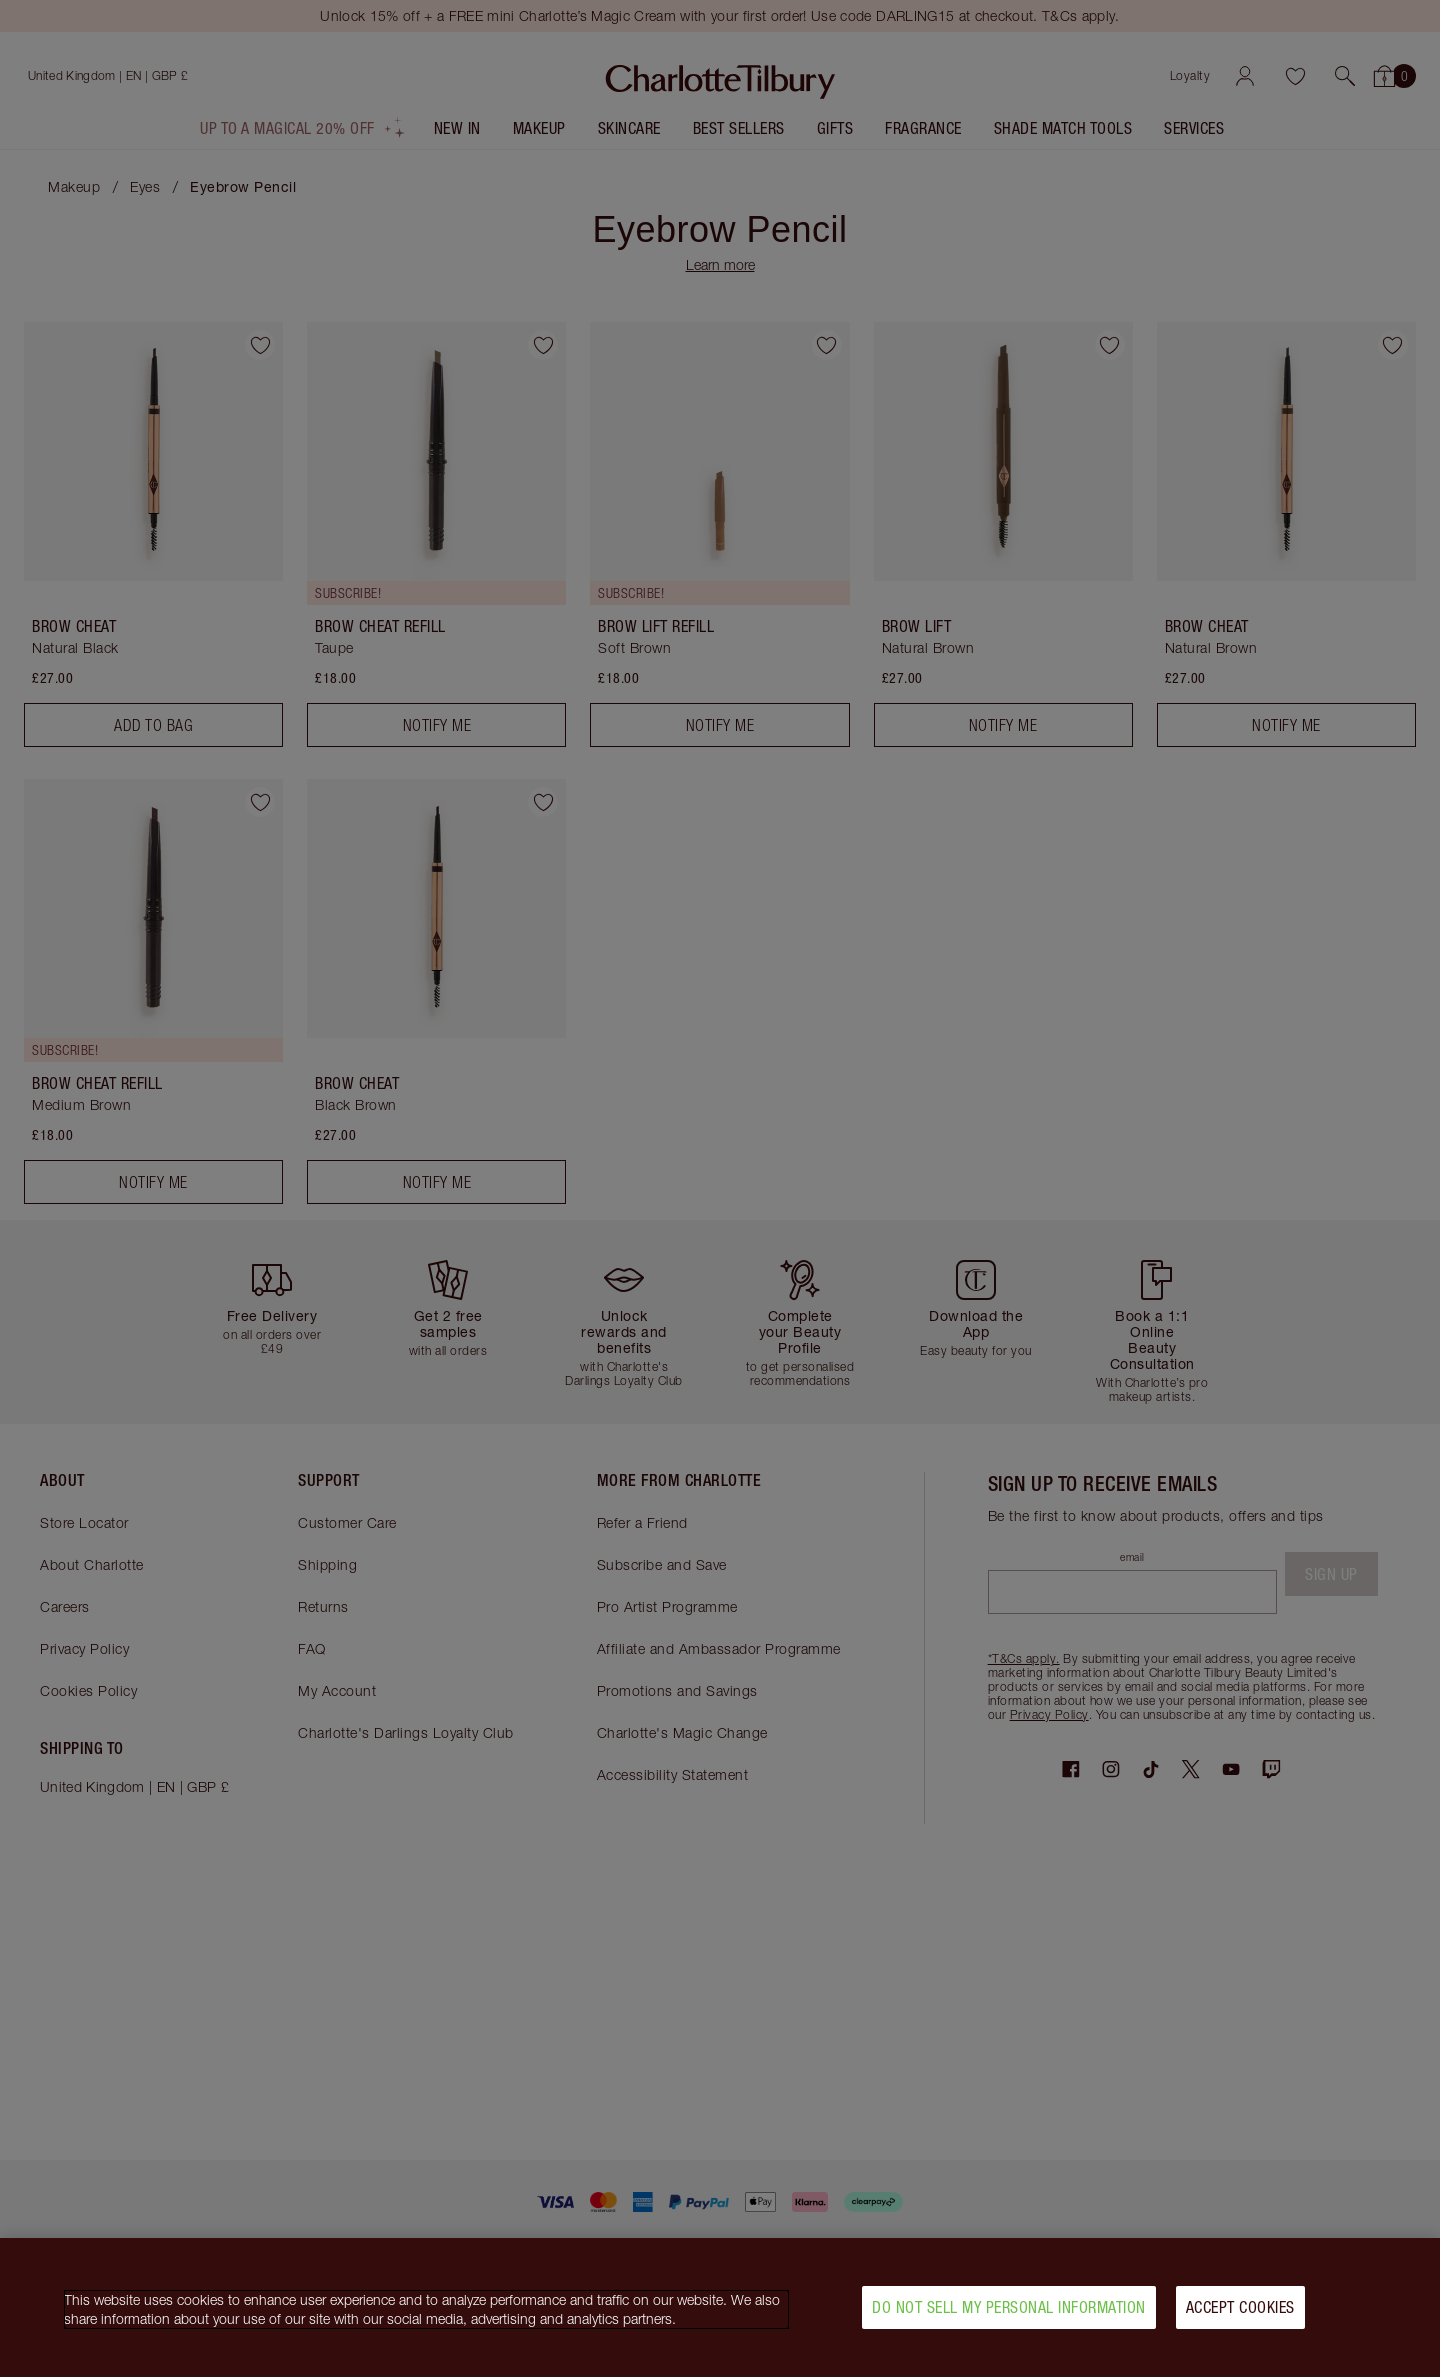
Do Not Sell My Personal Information (1009, 2307)
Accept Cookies (1240, 2307)
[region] (720, 2307)
